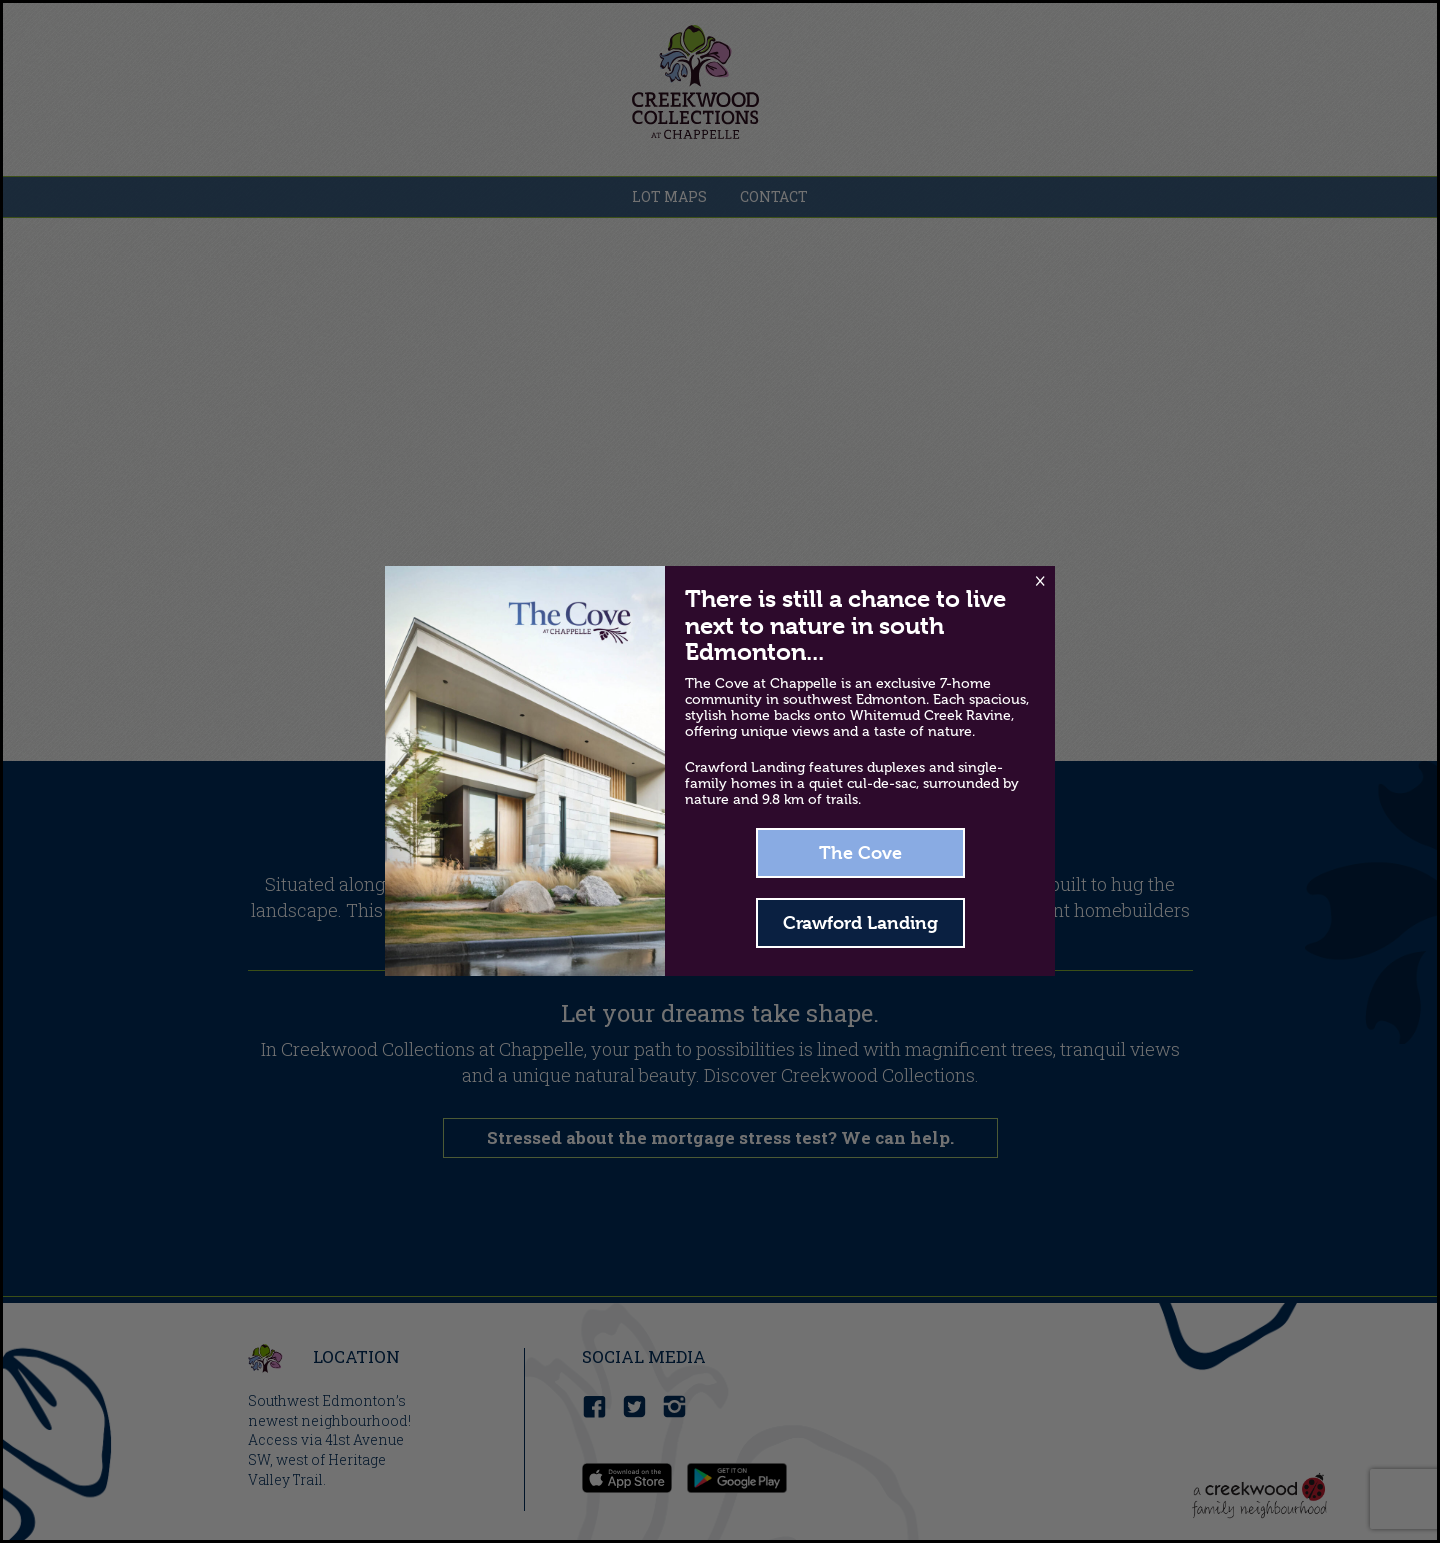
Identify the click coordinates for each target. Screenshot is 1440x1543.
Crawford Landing (860, 922)
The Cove (860, 852)
